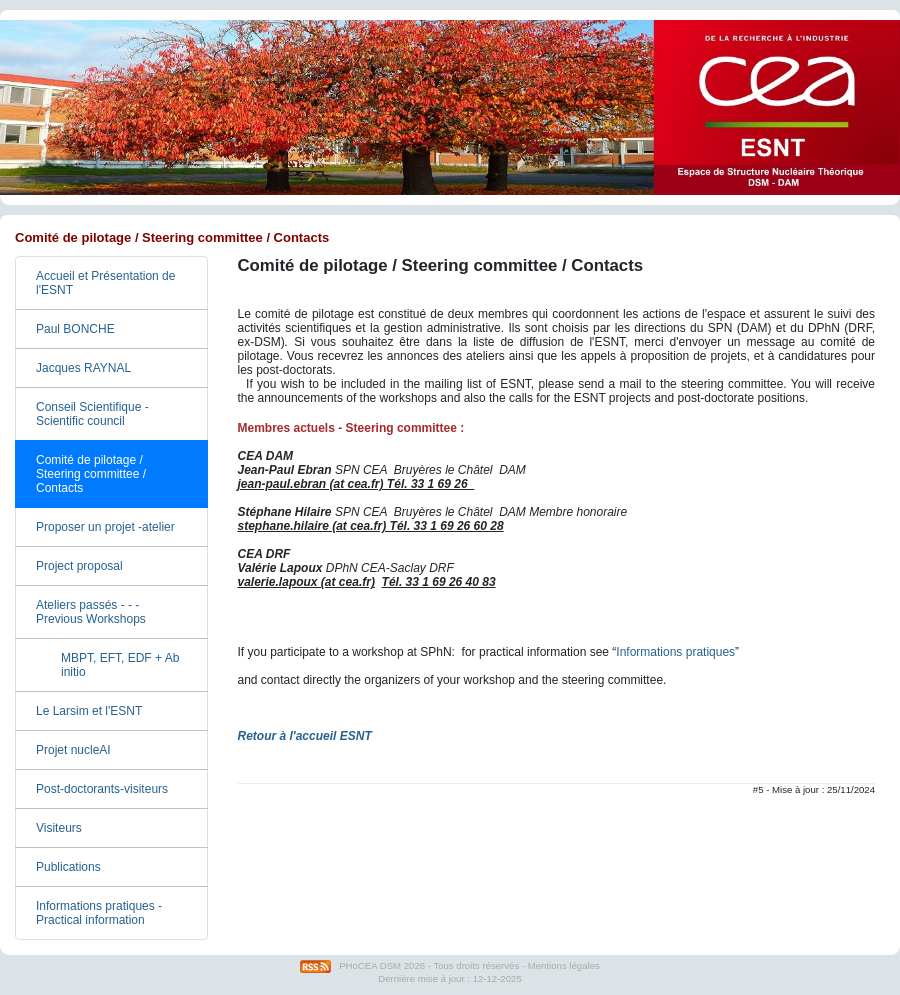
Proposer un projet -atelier (105, 527)
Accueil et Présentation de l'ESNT (105, 283)
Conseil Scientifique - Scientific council (92, 414)
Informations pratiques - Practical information (99, 913)
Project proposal (79, 566)
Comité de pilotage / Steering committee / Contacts (91, 474)
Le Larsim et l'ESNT (89, 711)
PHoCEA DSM (370, 965)
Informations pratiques (675, 652)
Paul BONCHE (75, 329)
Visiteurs (59, 828)
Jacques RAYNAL (83, 368)
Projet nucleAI (73, 750)
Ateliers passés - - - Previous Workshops (91, 612)
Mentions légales (564, 965)
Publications (68, 867)
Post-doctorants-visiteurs (102, 789)
